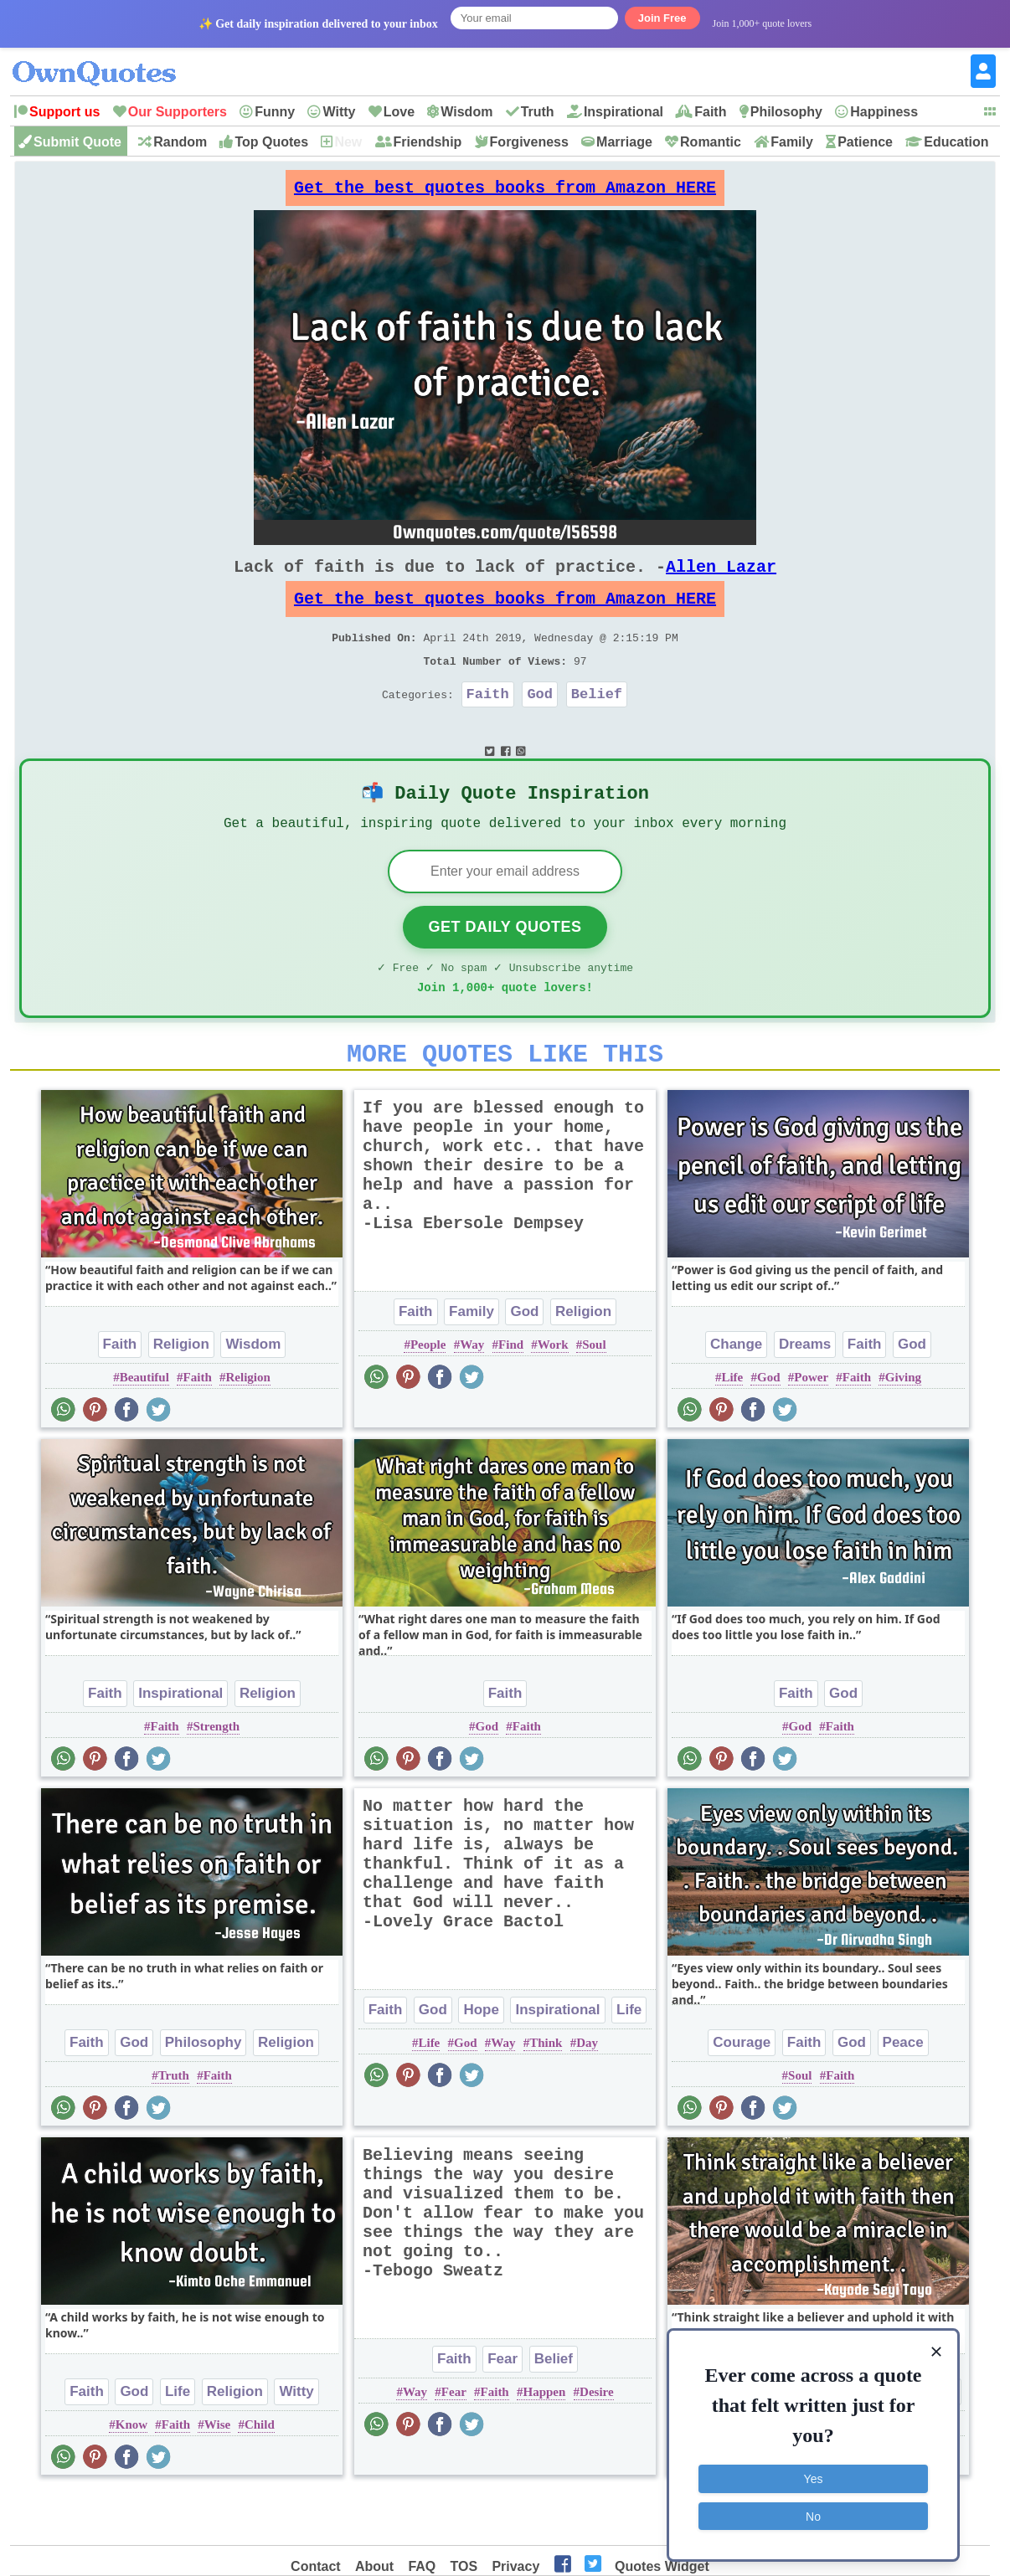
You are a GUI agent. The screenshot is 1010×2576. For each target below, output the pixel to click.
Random (180, 142)
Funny (275, 112)
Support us (64, 112)
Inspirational (623, 112)
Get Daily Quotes (504, 967)
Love (399, 112)
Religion (181, 1395)
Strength (216, 1777)
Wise (217, 2475)
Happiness (884, 112)
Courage (741, 2093)
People (428, 1395)
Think (545, 2093)
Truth (537, 112)
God (540, 723)
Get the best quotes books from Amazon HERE (505, 192)
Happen (544, 2443)
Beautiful (144, 1428)
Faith (710, 112)
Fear (502, 2410)
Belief (596, 723)
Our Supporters (177, 112)
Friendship (428, 142)
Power (811, 1428)
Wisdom (466, 112)
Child (260, 2475)
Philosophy (786, 112)
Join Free (662, 18)
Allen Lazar (721, 579)
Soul (593, 1395)
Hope (481, 2061)
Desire (597, 2443)
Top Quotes (271, 142)
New (348, 142)
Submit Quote (77, 142)
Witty (338, 112)
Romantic (710, 142)
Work (553, 1395)
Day (587, 2093)
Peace (903, 2093)
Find (510, 1395)
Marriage (624, 142)
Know (131, 2475)
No (813, 2513)
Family (791, 142)
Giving (903, 1428)
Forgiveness (529, 142)
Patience (865, 142)
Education (956, 142)
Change (736, 1395)
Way (472, 1395)
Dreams (805, 1395)
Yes (813, 2476)
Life (732, 1428)
